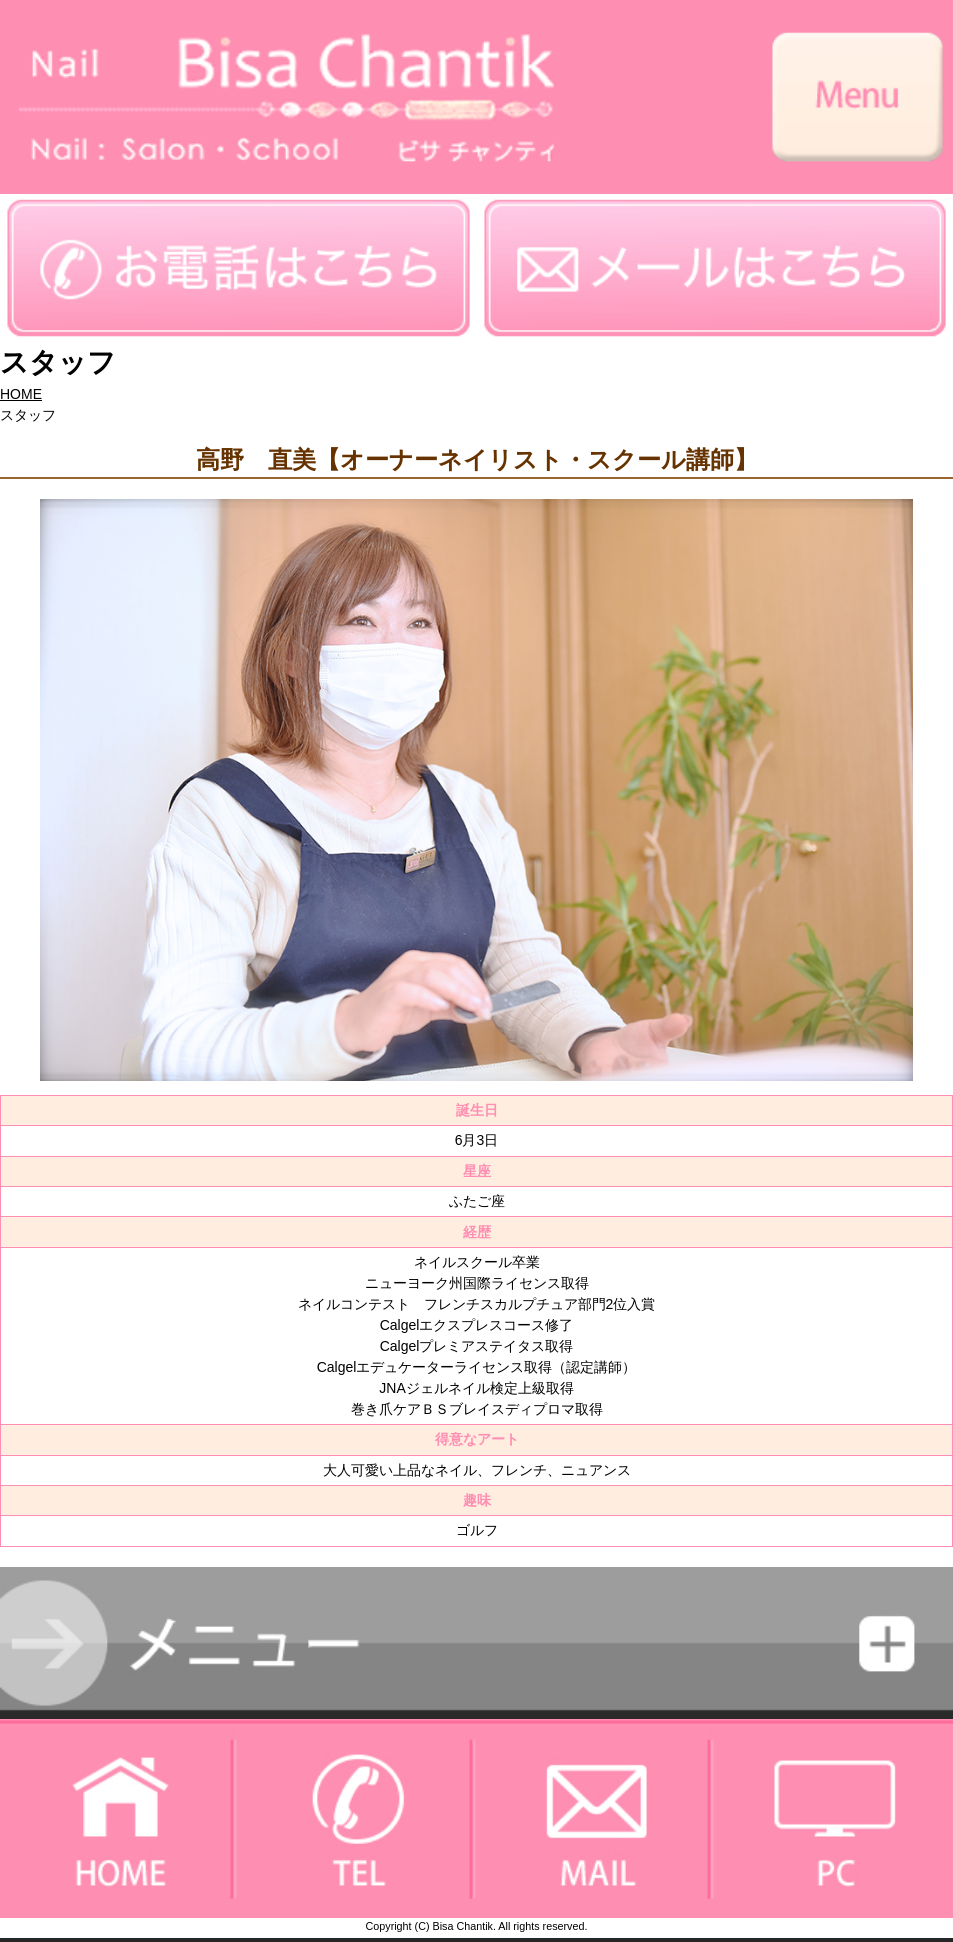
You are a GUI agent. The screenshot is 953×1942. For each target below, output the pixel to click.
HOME (21, 394)
